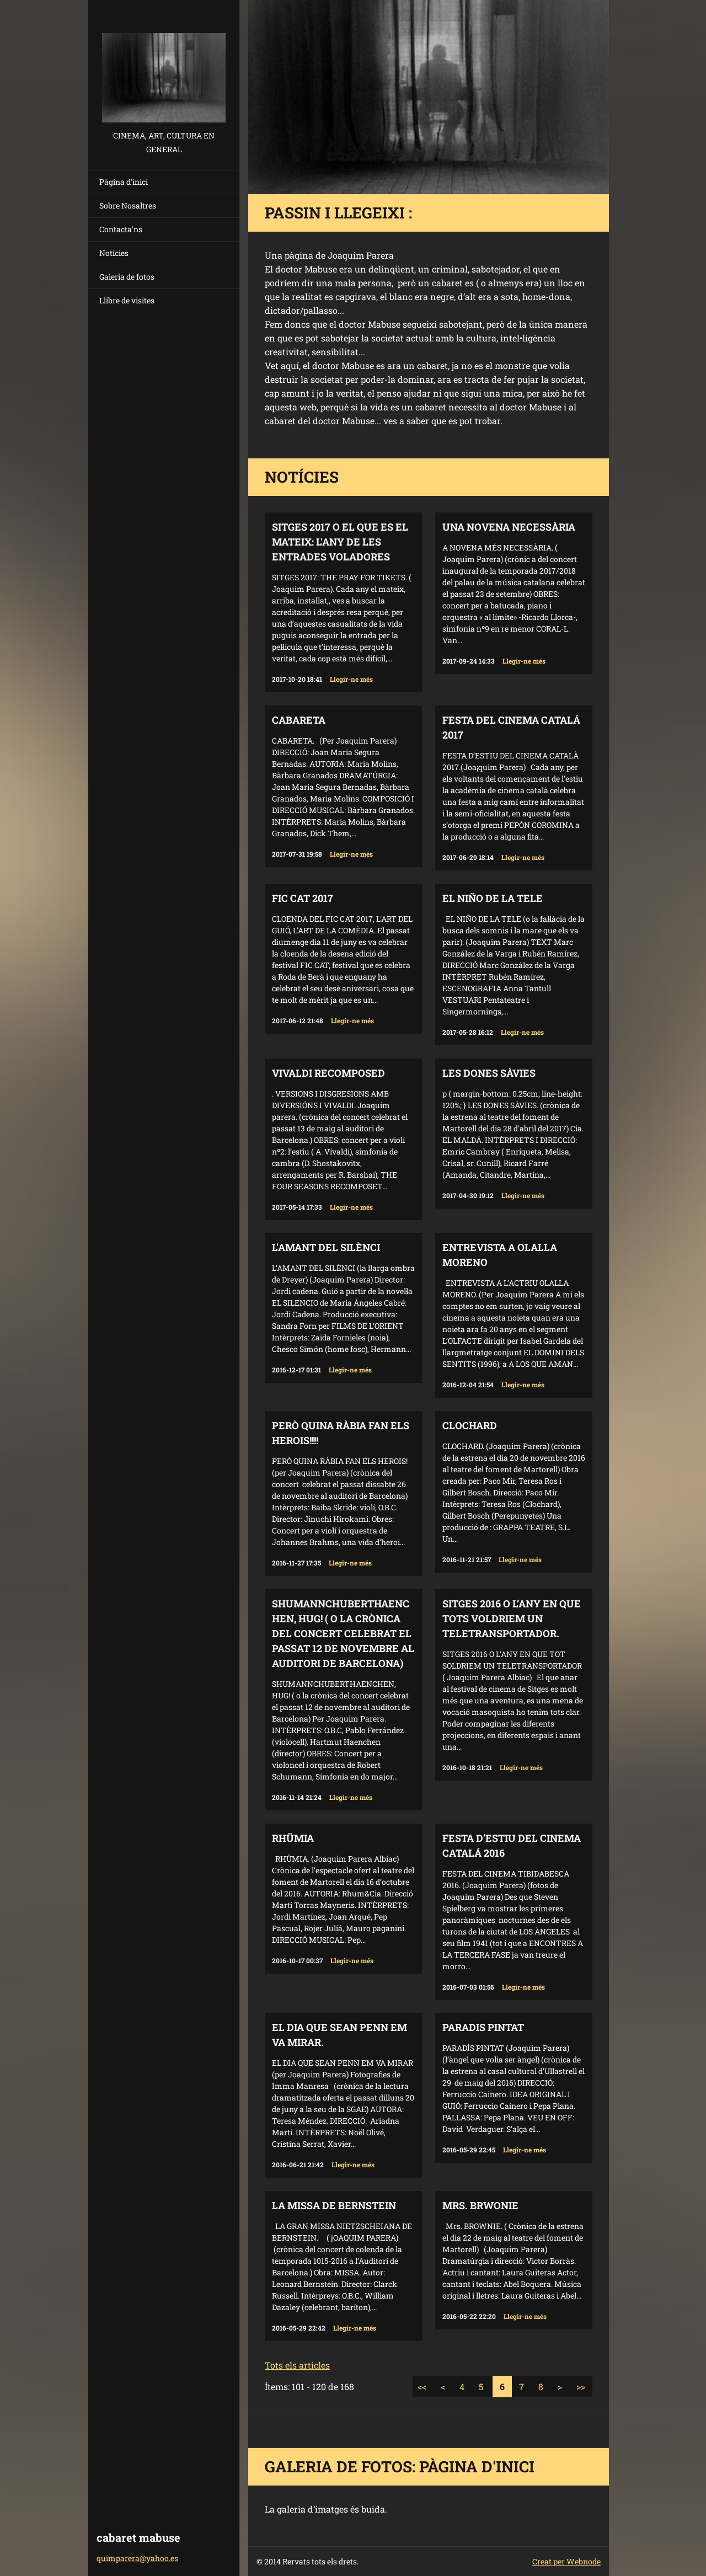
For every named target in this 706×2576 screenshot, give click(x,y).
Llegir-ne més (351, 679)
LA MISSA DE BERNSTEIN (334, 2205)
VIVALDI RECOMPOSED (328, 1072)
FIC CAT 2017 (302, 898)
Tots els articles (297, 2365)
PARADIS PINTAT (483, 2027)
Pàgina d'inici (123, 182)
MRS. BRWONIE (480, 2205)
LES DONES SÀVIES (489, 1072)
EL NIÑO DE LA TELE (492, 898)
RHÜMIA (293, 1838)
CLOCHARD (469, 1425)
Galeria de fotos (126, 276)
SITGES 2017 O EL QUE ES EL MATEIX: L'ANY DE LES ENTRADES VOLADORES (340, 541)
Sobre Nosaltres (127, 205)
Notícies (114, 253)
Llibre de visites (126, 300)
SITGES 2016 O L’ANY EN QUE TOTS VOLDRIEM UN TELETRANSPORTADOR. (511, 1618)
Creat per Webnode (566, 2561)
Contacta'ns (120, 229)
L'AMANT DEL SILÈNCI (326, 1247)
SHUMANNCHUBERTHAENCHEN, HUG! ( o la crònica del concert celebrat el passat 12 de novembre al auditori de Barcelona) (343, 1633)
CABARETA (298, 719)
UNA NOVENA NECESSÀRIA (508, 526)
